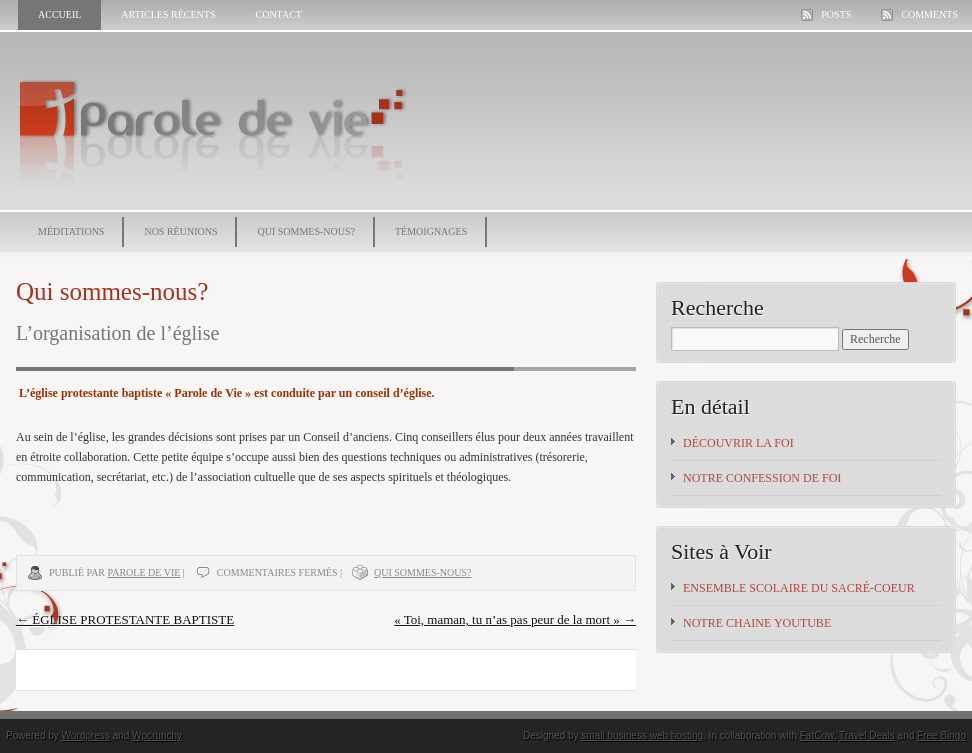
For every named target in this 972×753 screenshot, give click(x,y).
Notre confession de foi (762, 478)
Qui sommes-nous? (306, 231)
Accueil (59, 14)
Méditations (71, 231)
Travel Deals (867, 735)
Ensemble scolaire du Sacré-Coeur (799, 588)
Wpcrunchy (157, 735)
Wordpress (86, 735)
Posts (836, 14)
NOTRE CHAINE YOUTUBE (757, 623)
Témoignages (431, 231)
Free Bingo (941, 735)
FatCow (817, 735)
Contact (278, 14)
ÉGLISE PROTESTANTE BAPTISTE (125, 619)
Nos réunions (180, 231)
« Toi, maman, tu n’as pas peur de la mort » (515, 619)
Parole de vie (144, 572)
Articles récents (168, 14)
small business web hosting (642, 735)
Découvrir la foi (738, 443)
